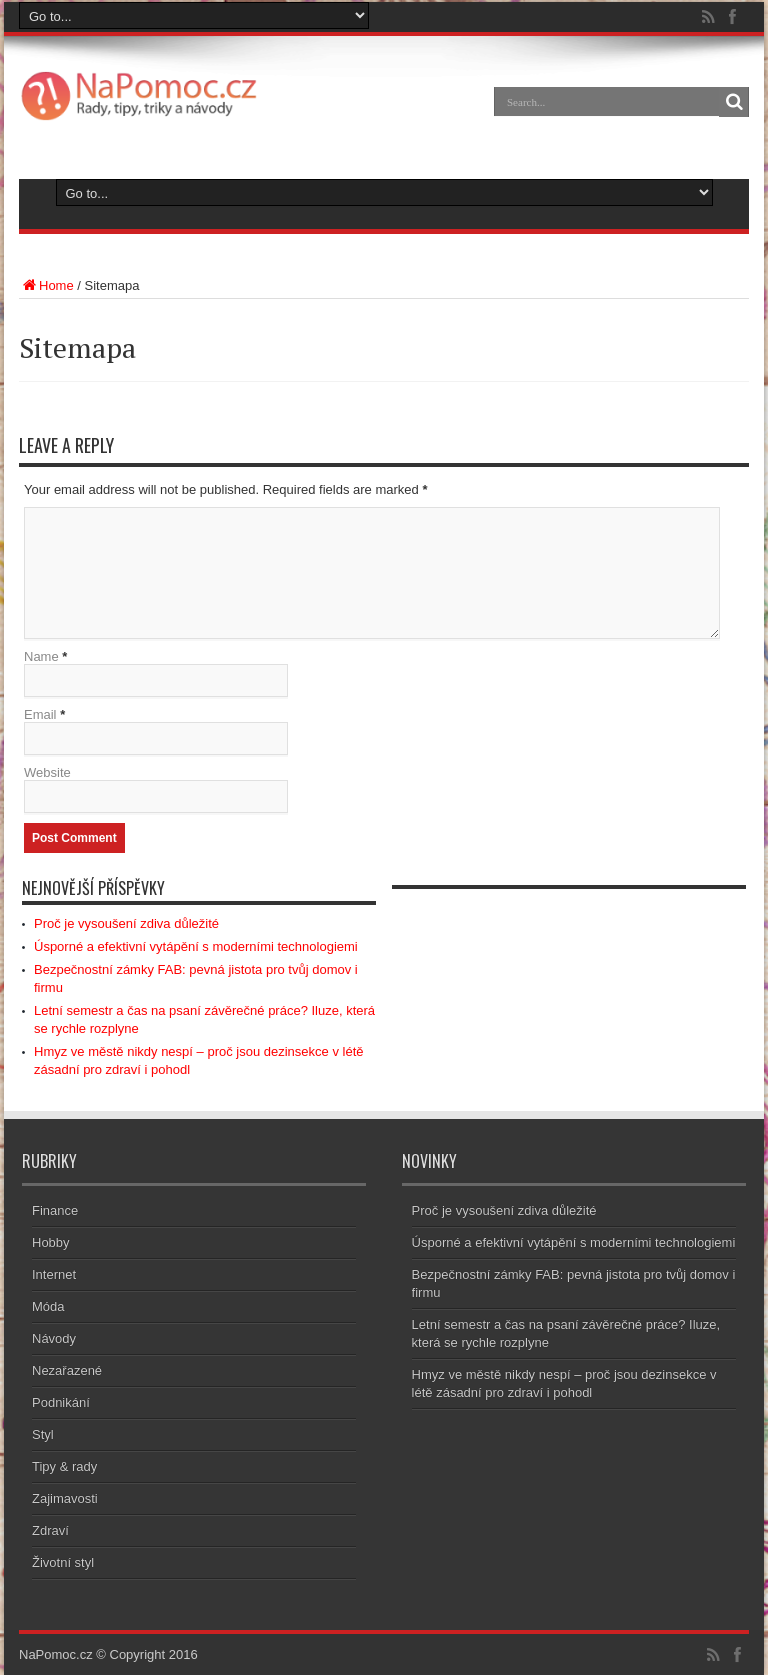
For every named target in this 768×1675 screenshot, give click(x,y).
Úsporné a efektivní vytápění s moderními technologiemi (196, 946)
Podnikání (61, 1402)
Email (40, 714)
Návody (54, 1338)
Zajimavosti (65, 1498)
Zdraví (50, 1530)
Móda (48, 1306)
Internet (54, 1274)
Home (46, 285)
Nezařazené (67, 1370)
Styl (43, 1434)
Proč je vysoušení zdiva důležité (126, 923)
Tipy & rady (64, 1466)
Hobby (51, 1242)
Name (41, 656)
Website (47, 772)
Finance (55, 1210)
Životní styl (63, 1562)
